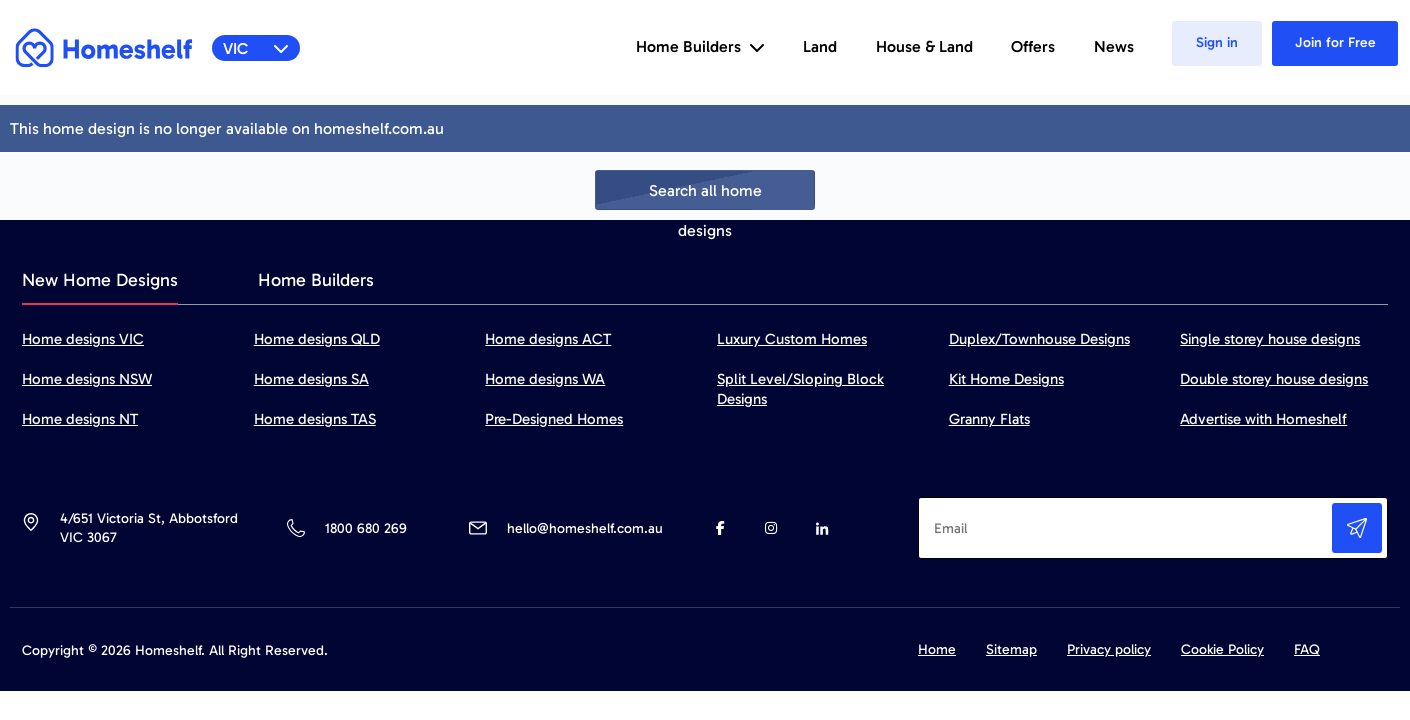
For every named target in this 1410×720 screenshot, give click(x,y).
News (1114, 46)
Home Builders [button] (700, 46)
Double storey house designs (1274, 379)
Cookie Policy (1222, 649)
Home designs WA (545, 379)
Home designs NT (80, 419)
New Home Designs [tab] (100, 280)
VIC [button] (256, 48)
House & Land (924, 46)
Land (820, 46)
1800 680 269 (365, 528)
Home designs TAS (315, 419)
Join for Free (1335, 42)
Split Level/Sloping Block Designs (800, 389)
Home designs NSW (87, 379)
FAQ (1307, 649)
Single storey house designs (1270, 339)
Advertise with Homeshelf (1263, 419)
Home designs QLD (317, 339)
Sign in (1217, 42)
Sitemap (1011, 649)
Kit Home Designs (1006, 379)
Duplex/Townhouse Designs (1039, 339)
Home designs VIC (83, 339)
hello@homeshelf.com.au (585, 528)
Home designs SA (311, 379)
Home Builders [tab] (316, 280)
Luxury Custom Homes (792, 339)
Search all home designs (705, 195)
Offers (1033, 46)
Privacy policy (1109, 649)
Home (937, 649)
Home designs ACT (548, 339)
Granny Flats (989, 419)
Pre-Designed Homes (554, 419)
